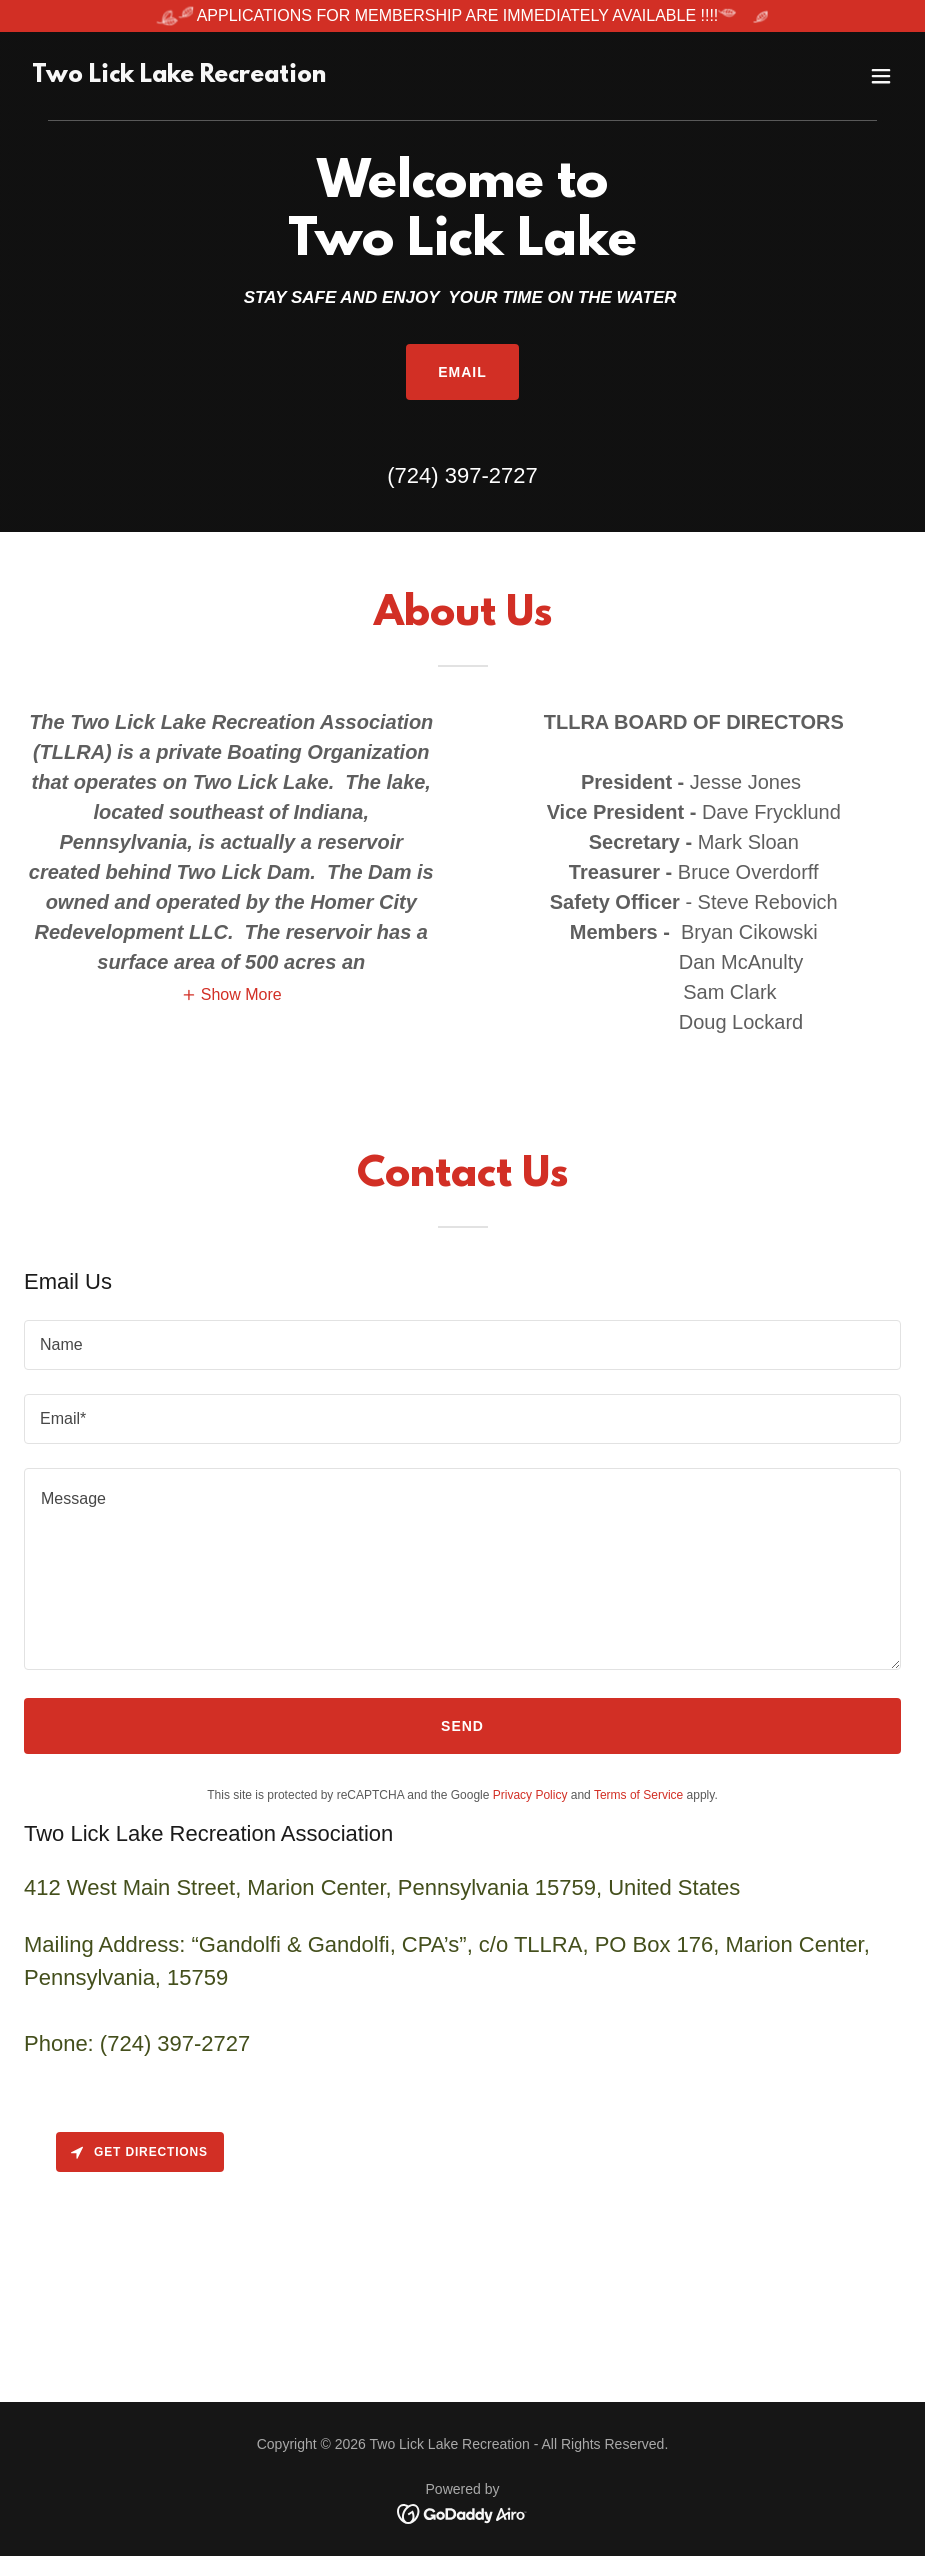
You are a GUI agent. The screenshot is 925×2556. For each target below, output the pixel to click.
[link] (179, 76)
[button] (881, 76)
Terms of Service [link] (638, 1795)
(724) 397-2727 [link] (462, 475)
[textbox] (462, 1345)
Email (462, 372)
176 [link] (695, 1944)
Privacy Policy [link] (530, 1795)
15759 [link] (197, 1977)
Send (462, 1726)
